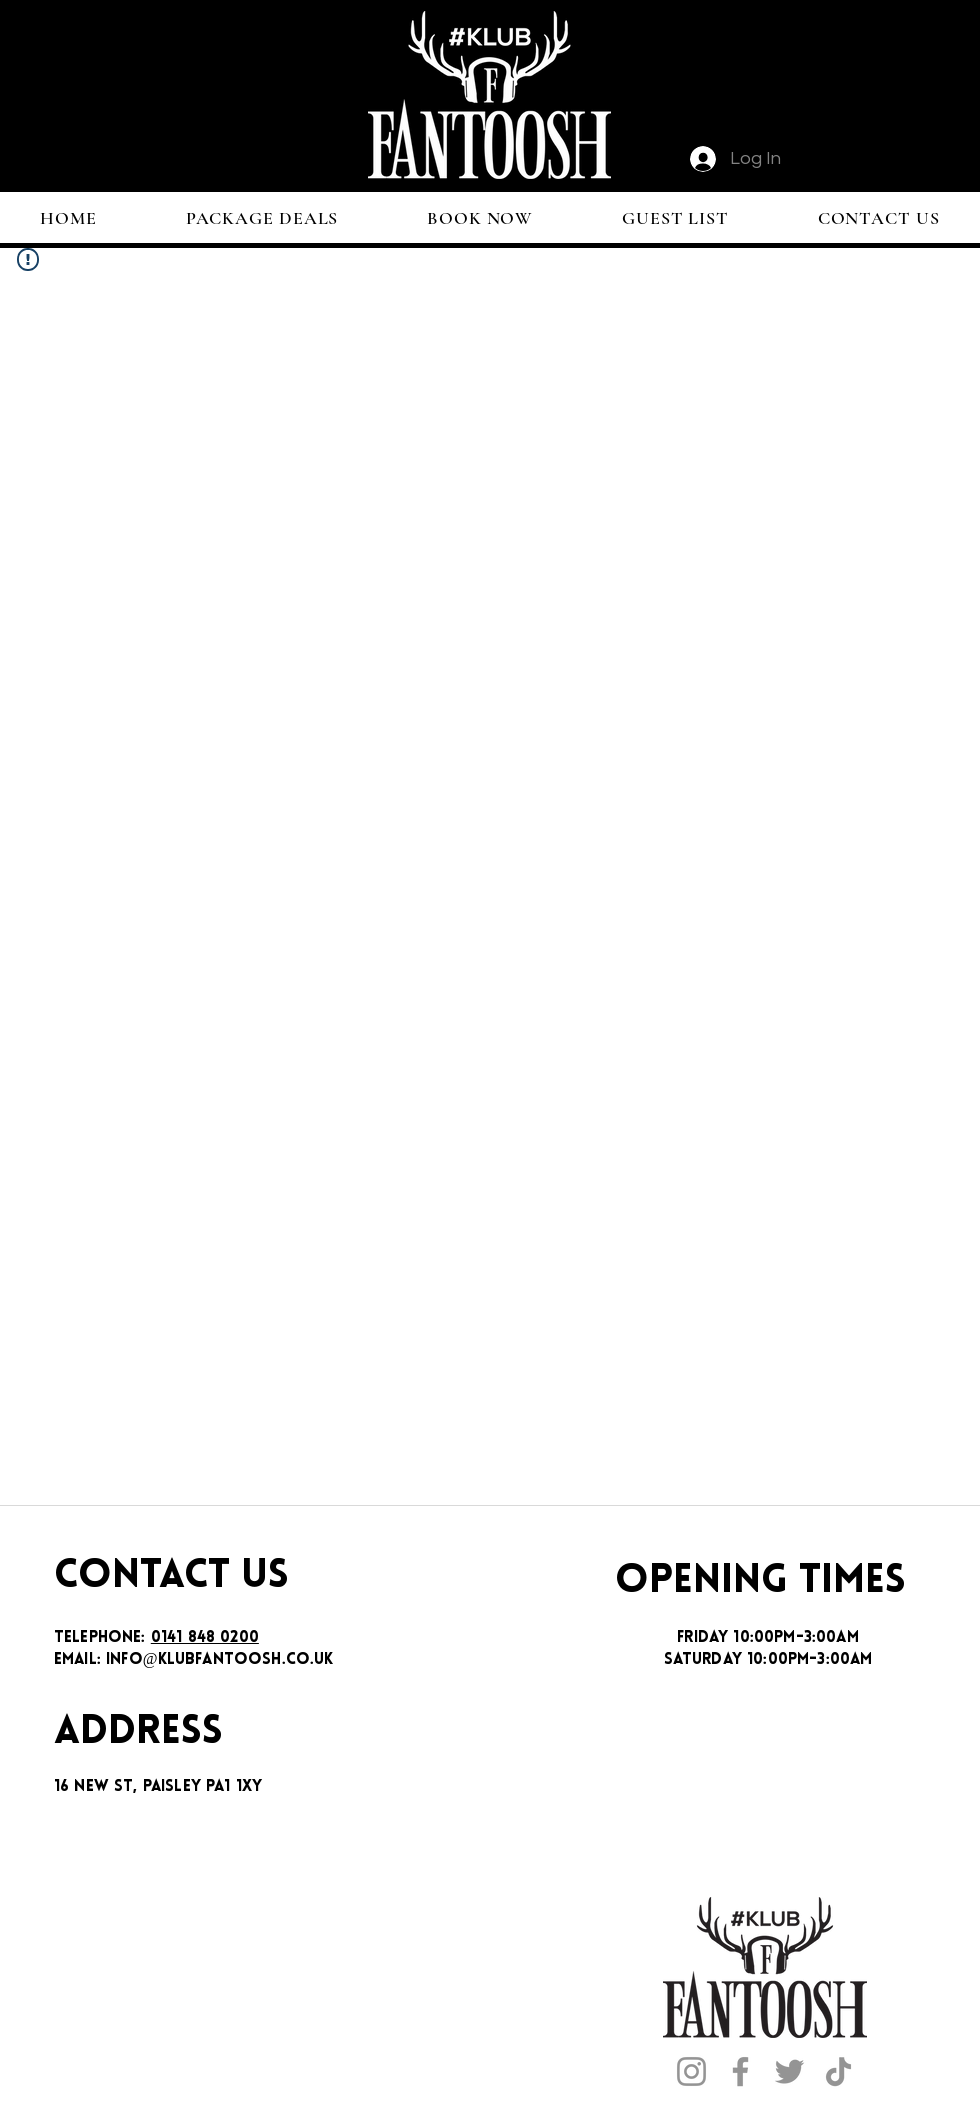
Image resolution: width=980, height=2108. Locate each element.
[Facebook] (740, 2071)
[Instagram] (691, 2071)
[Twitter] (789, 2071)
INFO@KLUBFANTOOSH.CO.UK (219, 1660)
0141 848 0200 (205, 1638)
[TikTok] (838, 2071)
